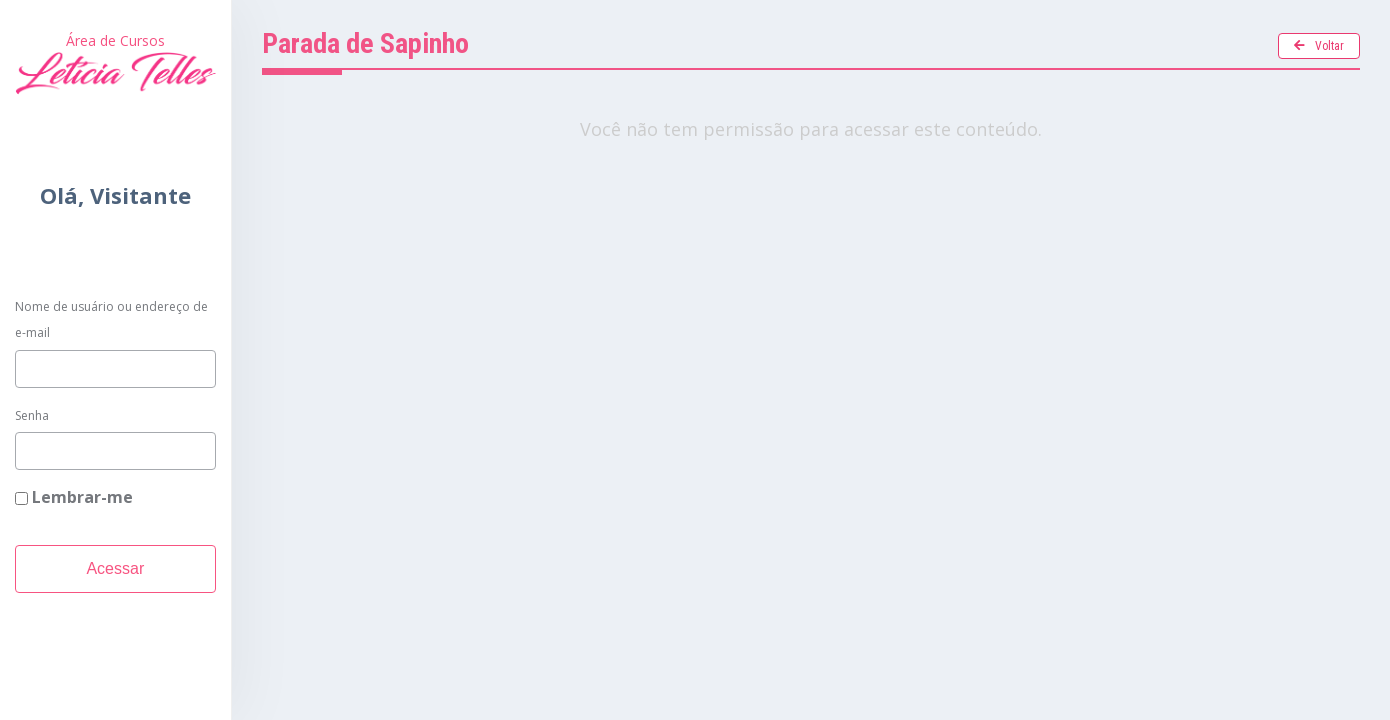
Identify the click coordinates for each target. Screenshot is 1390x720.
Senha (32, 415)
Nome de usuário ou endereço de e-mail (111, 319)
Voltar (1319, 46)
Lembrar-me (74, 497)
